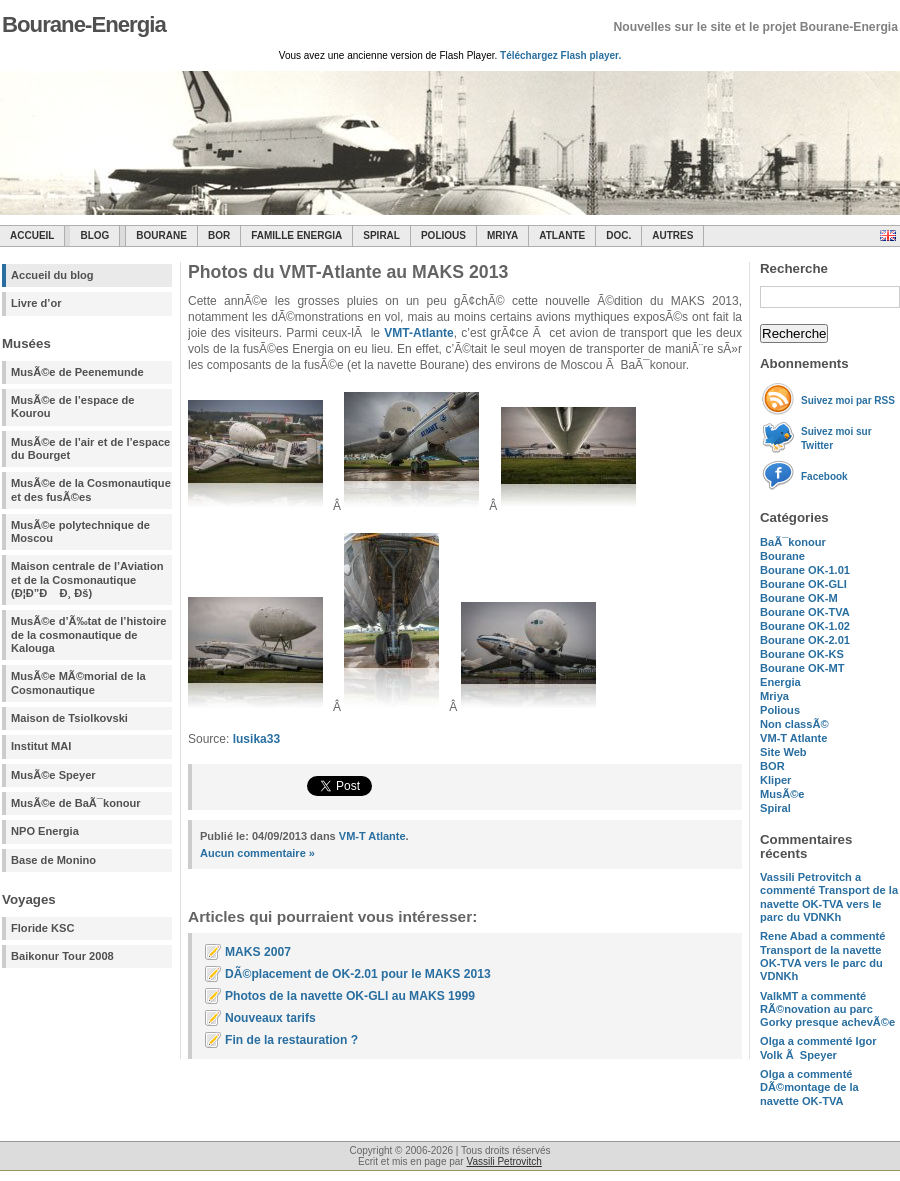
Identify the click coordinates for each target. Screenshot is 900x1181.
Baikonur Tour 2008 (62, 956)
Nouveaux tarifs (270, 1018)
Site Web (783, 752)
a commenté (829, 897)
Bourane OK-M (799, 598)
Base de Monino (53, 860)
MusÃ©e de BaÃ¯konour (76, 803)
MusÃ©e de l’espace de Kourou (72, 406)
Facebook (824, 476)
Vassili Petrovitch (503, 1161)
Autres (672, 235)
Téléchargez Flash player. (560, 55)
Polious (443, 235)
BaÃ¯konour (793, 542)
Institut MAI (41, 746)
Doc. (618, 235)
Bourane (161, 235)
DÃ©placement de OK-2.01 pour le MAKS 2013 (358, 974)
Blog (94, 235)
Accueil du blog (52, 275)
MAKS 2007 (258, 952)
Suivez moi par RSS (848, 400)
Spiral (775, 808)
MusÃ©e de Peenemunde (77, 372)
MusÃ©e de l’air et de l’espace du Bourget (90, 448)
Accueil (32, 235)
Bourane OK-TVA (805, 612)
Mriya (502, 235)
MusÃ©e (782, 794)
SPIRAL (381, 235)
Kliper (775, 780)
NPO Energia (45, 831)
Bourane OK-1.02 (805, 626)
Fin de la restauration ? (291, 1040)
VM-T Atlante (793, 738)
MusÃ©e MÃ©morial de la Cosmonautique (78, 682)
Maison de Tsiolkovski (69, 718)
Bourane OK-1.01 (805, 570)
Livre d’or (36, 303)
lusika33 (256, 739)
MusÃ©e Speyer (53, 775)
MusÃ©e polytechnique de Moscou (80, 531)
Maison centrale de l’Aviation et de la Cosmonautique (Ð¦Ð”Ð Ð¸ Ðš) (87, 579)
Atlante (562, 235)
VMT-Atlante (418, 333)
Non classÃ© (794, 724)
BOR (219, 235)
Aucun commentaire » (257, 853)
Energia (780, 682)
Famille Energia (296, 235)
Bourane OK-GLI (803, 584)
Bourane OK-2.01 (805, 640)
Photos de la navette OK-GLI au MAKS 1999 (350, 996)
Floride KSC (43, 928)
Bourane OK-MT (802, 668)
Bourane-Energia (84, 24)
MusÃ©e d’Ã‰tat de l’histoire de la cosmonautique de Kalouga (89, 634)
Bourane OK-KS (802, 654)
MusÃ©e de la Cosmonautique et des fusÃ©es (91, 489)
